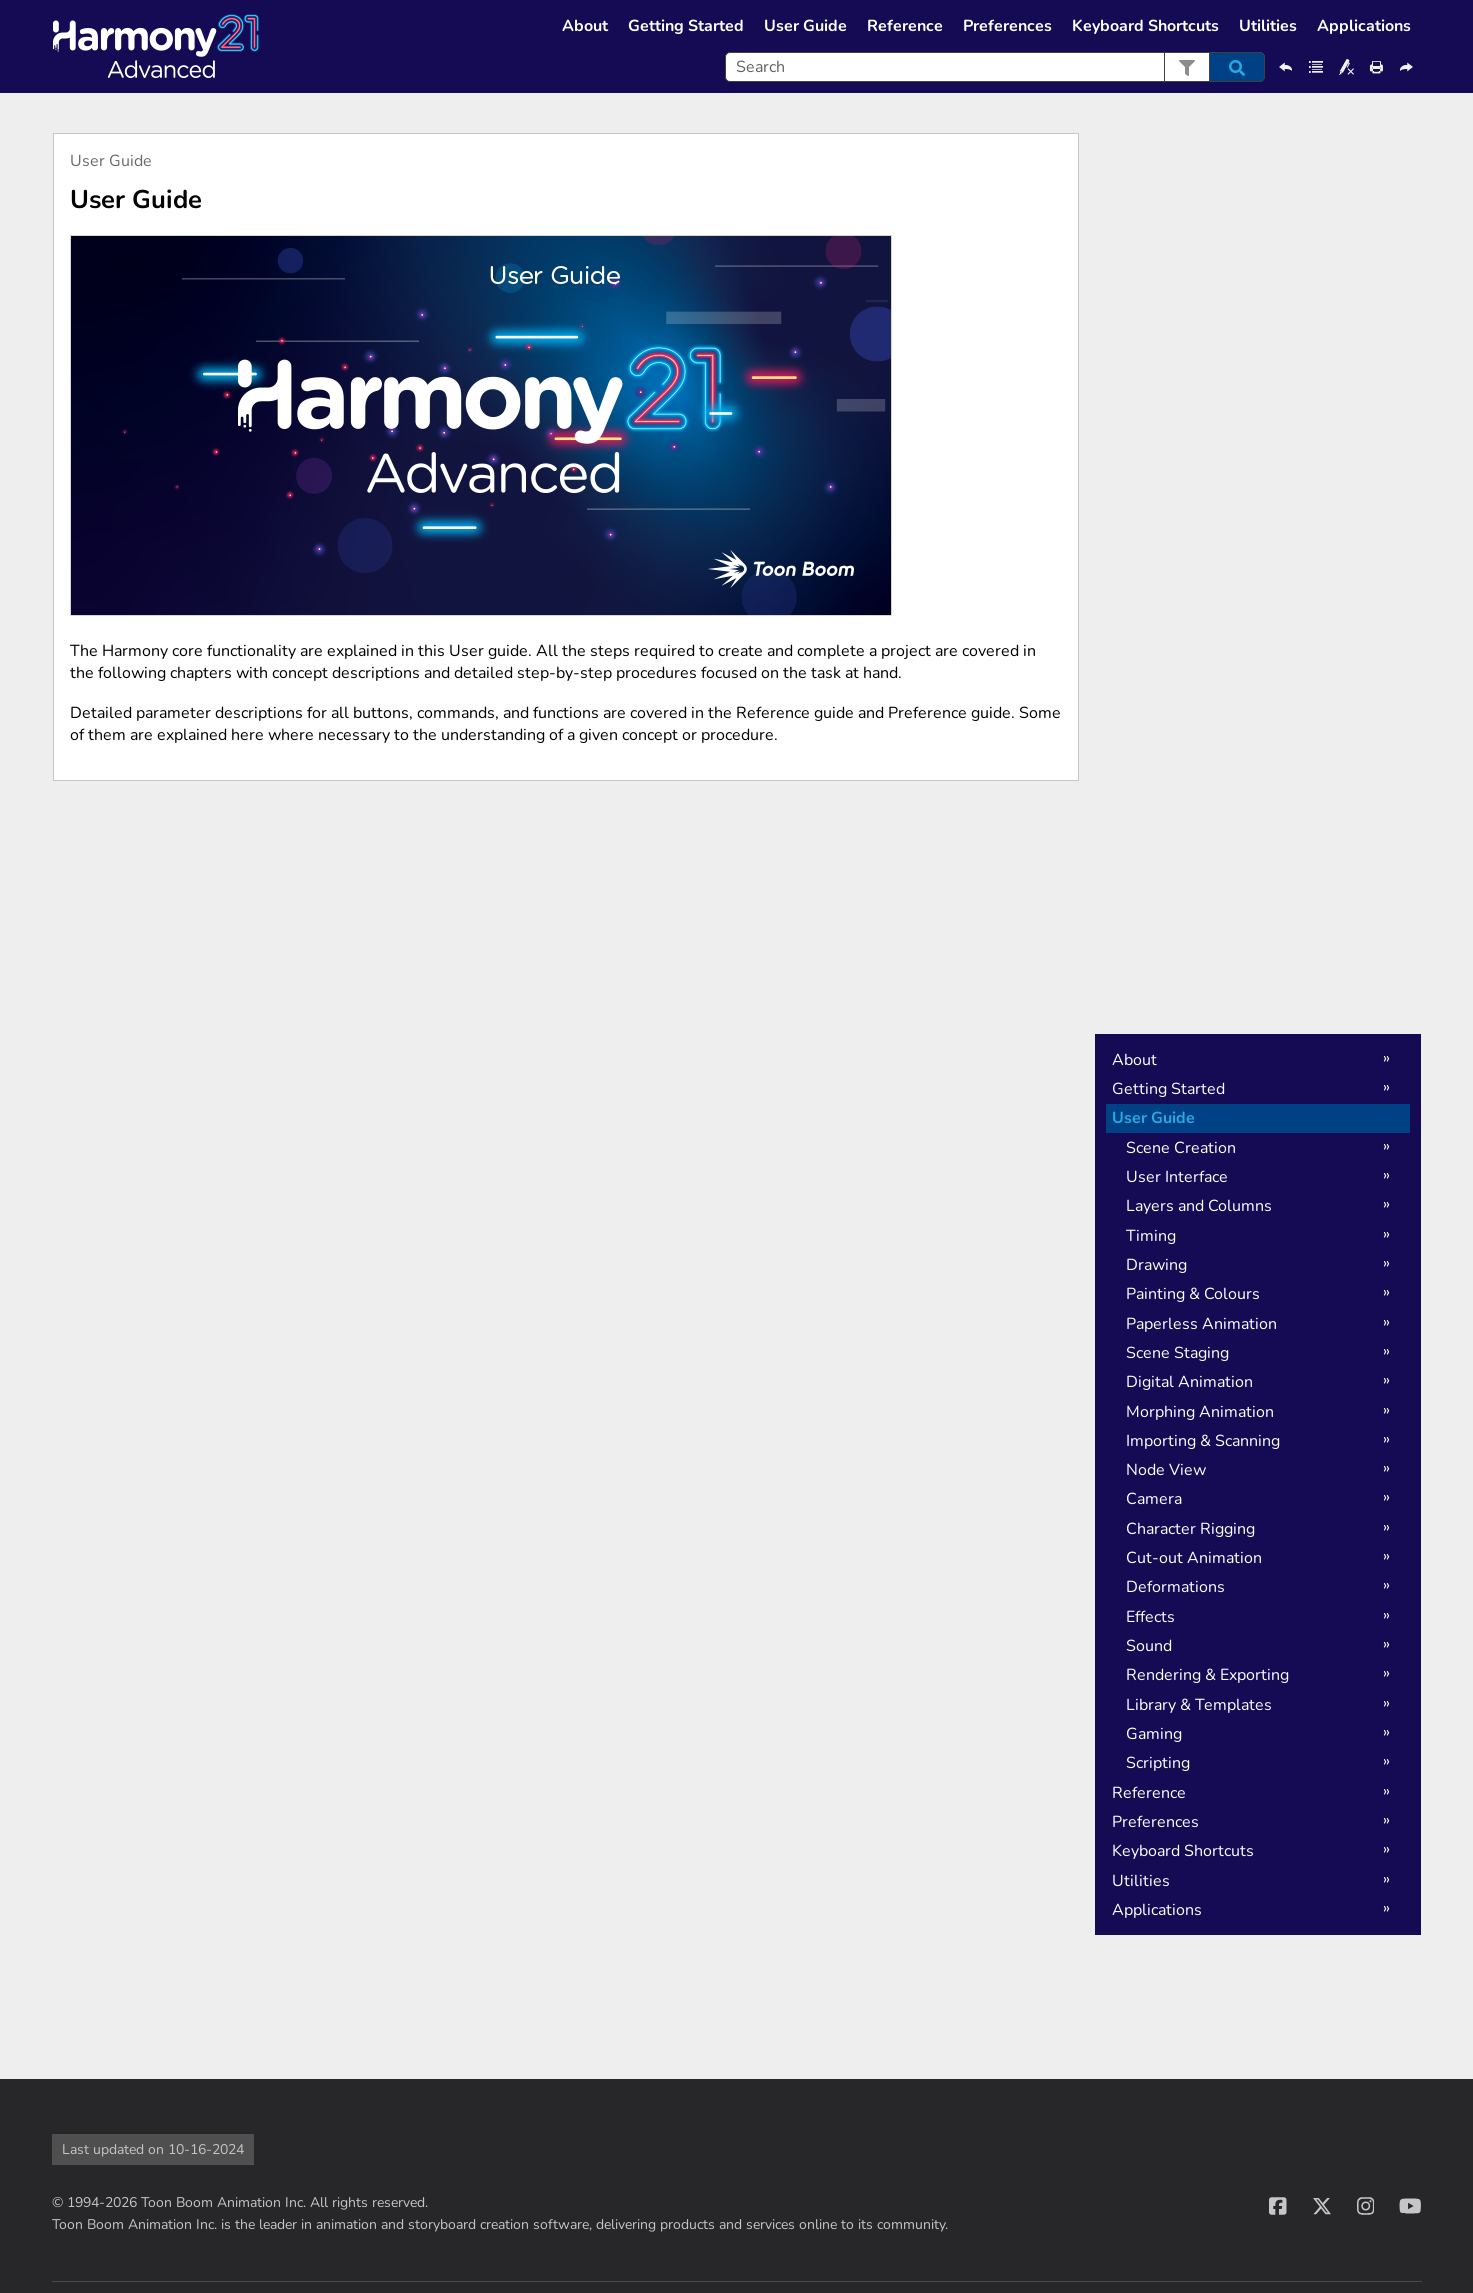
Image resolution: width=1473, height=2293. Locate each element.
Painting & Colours (1193, 1294)
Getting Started (686, 26)
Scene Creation (1181, 1148)
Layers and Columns (1199, 1206)
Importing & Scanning (1203, 1441)
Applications (1364, 26)
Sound (1149, 1646)
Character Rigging (1190, 1529)
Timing (1151, 1236)
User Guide (805, 26)
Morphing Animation (1200, 1412)
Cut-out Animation (1194, 1558)
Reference (905, 26)
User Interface (1177, 1177)
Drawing (1156, 1265)
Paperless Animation (1201, 1324)
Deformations (1175, 1587)
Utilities (1268, 26)
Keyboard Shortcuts (1145, 26)
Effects (1150, 1617)
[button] (1186, 67)
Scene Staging (1177, 1353)
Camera (1154, 1499)
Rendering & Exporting (1207, 1675)
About (585, 26)
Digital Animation (1189, 1382)
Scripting (1158, 1763)
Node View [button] (1166, 1470)
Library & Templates (1199, 1705)
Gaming (1154, 1734)
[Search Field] (995, 67)
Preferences (1007, 26)
